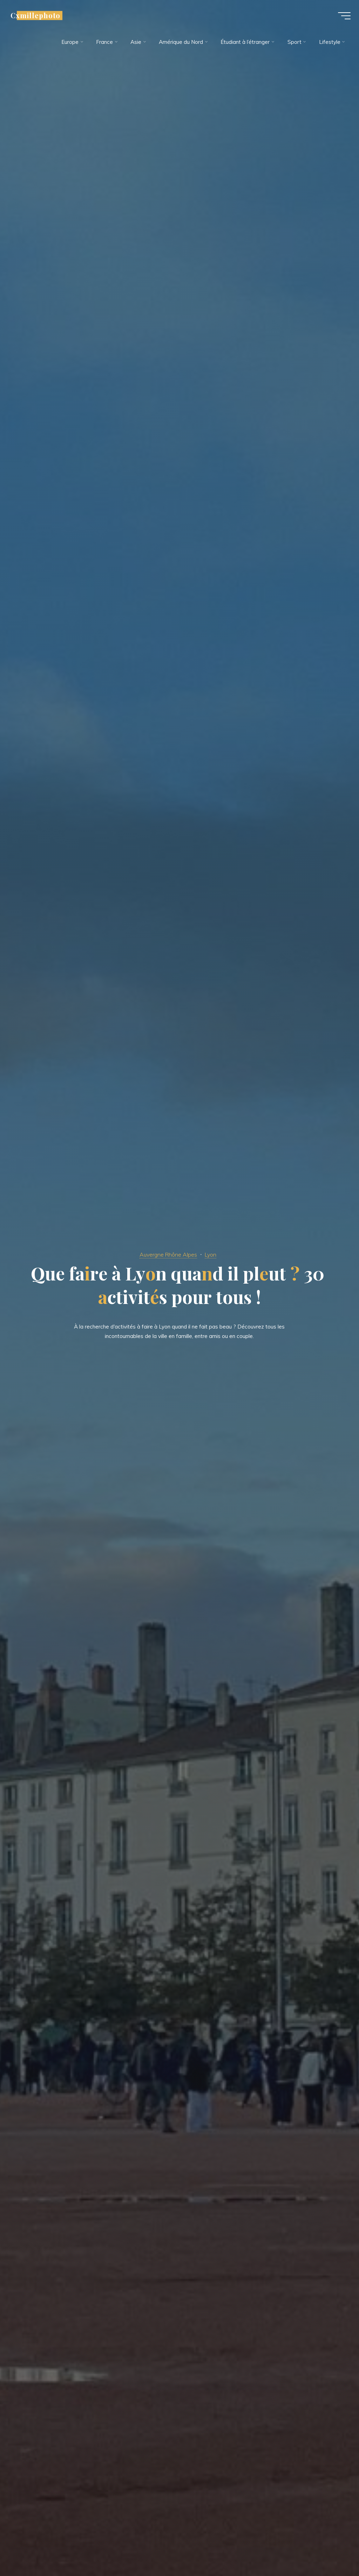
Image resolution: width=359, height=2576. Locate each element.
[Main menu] (342, 16)
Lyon (211, 1254)
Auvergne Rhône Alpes (168, 1254)
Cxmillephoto (37, 16)
